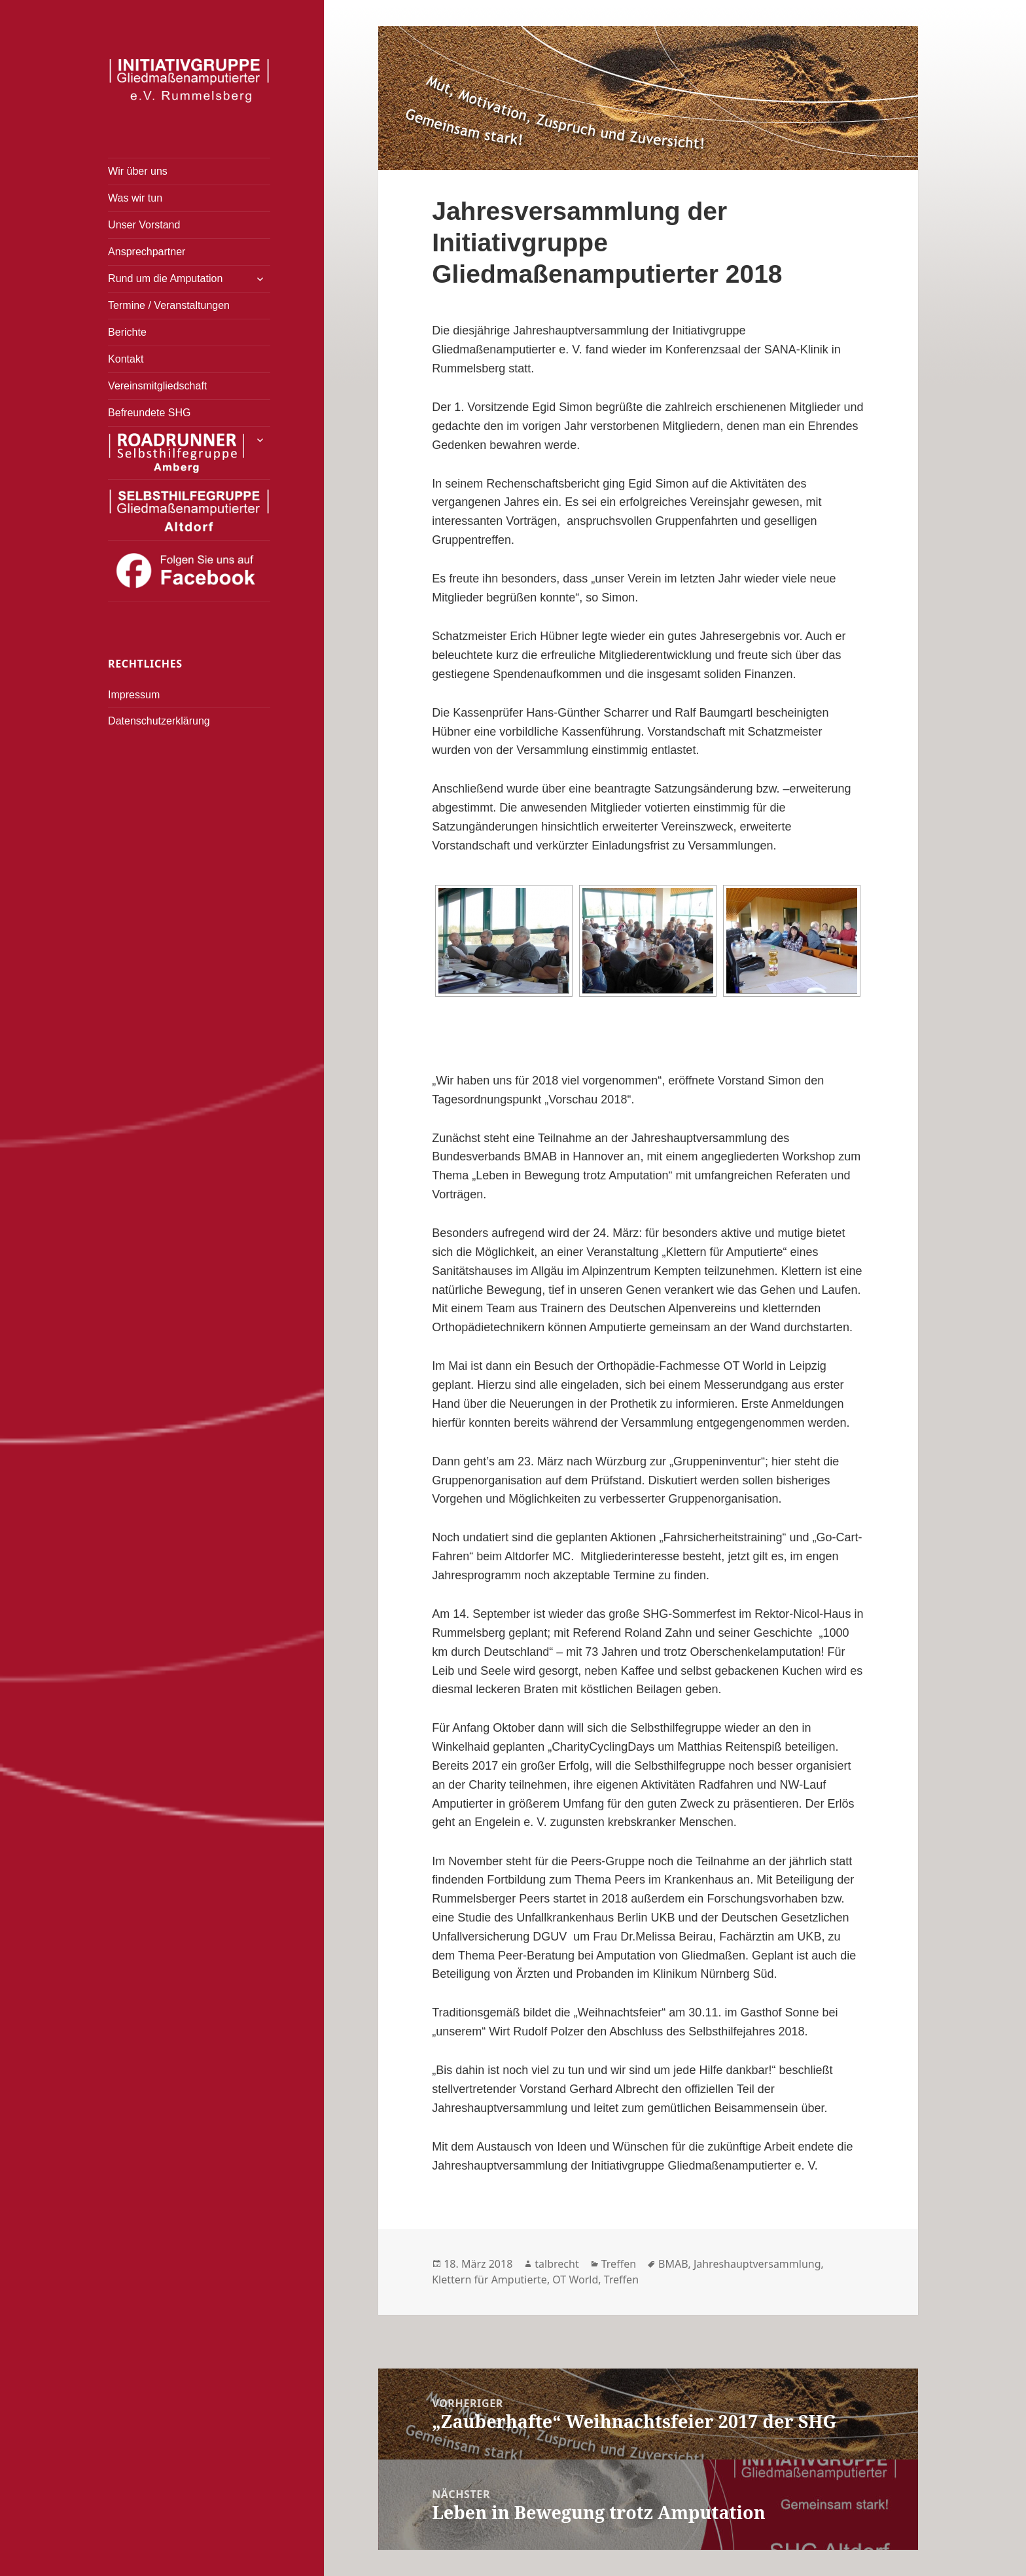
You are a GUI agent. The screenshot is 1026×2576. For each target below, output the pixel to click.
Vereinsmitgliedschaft (157, 385)
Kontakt (125, 359)
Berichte (127, 332)
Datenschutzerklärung (159, 720)
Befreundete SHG (149, 412)
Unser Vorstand (144, 224)
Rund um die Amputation (165, 278)
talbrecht (556, 2264)
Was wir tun (135, 198)
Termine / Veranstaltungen (169, 305)
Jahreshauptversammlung (757, 2264)
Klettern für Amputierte (489, 2279)
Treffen (618, 2264)
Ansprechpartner (146, 251)
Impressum (134, 694)
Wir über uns (138, 171)
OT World (575, 2279)
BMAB (673, 2264)
